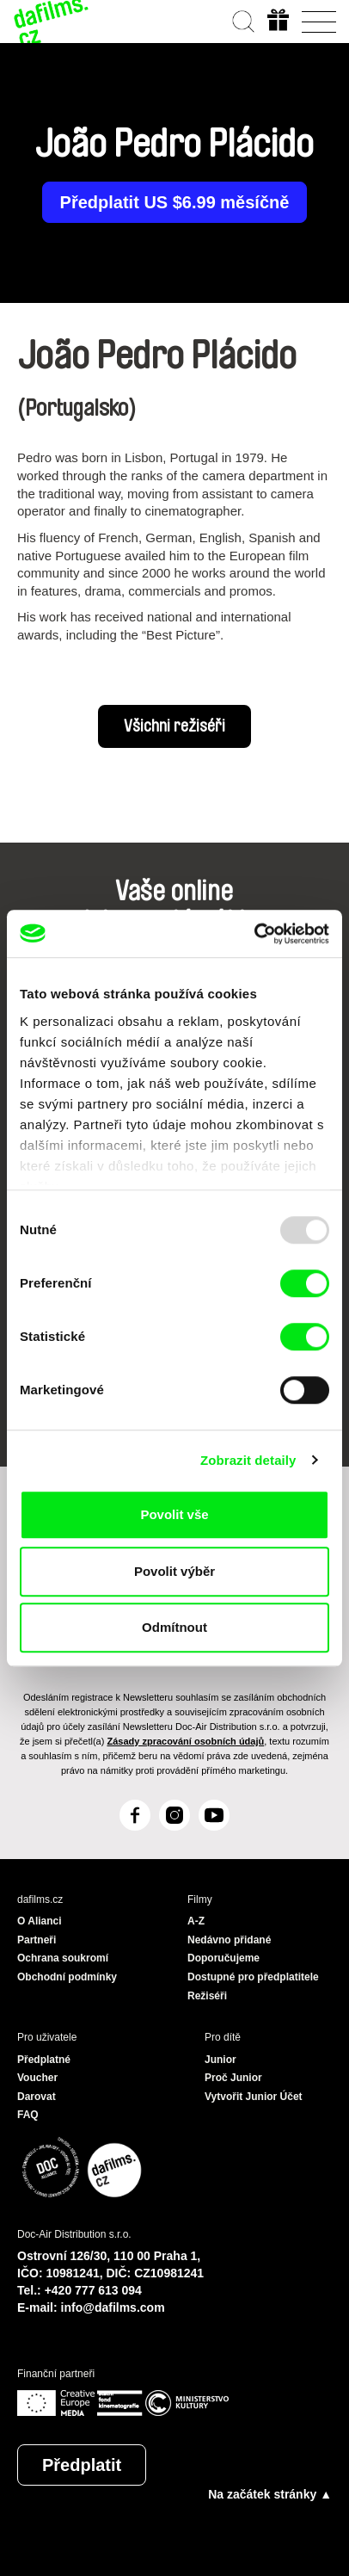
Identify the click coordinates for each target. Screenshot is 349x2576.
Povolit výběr (174, 1571)
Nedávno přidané (229, 1940)
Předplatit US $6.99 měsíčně (175, 202)
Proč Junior (233, 2078)
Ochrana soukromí (62, 1958)
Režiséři (207, 1996)
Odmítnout (174, 1627)
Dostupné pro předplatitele (253, 1977)
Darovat (36, 2097)
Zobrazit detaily (248, 1460)
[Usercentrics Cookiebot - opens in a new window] (254, 934)
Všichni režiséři (174, 726)
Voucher (37, 2078)
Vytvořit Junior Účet (254, 2097)
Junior (220, 2060)
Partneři (36, 1940)
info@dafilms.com (113, 2307)
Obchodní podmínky (67, 1977)
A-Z (196, 1921)
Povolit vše (174, 1514)
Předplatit (81, 2465)
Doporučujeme (223, 1958)
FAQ (28, 2115)
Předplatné (43, 2060)
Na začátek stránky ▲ (270, 2494)
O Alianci (39, 1921)
